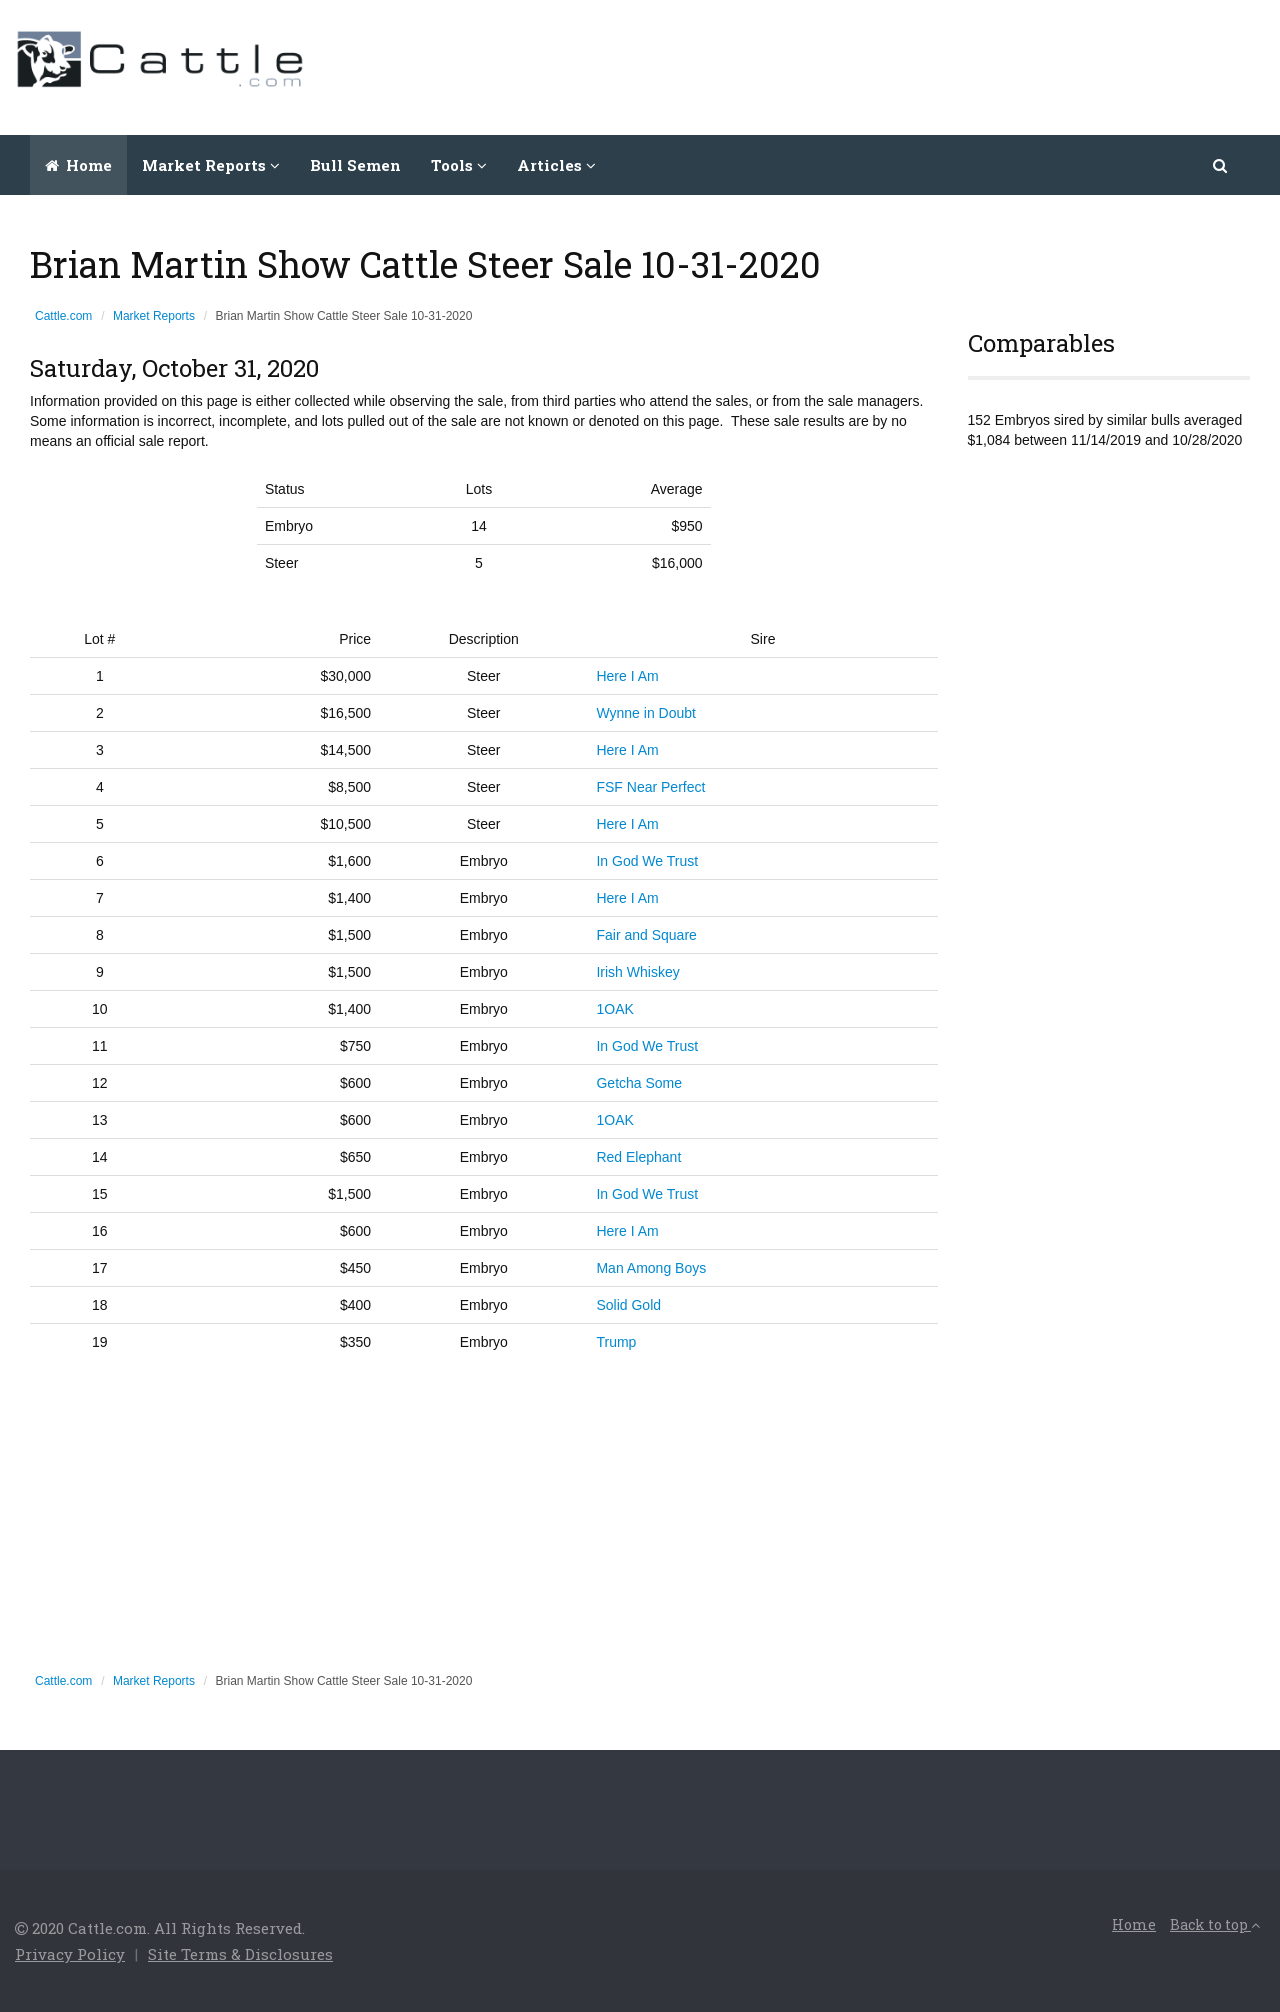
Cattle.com (63, 316)
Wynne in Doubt (645, 713)
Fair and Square (646, 935)
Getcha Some (639, 1083)
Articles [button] (556, 165)
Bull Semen (355, 165)
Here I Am (627, 676)
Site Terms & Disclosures (240, 1954)
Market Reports (154, 316)
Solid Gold (628, 1305)
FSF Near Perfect (650, 787)
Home (78, 165)
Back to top (1215, 1924)
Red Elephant (638, 1157)
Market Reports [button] (211, 165)
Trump (616, 1342)
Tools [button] (459, 165)
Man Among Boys (651, 1268)
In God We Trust (647, 861)
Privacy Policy (70, 1954)
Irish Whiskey (637, 972)
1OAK (614, 1009)
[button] (1221, 165)
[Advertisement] (901, 65)
